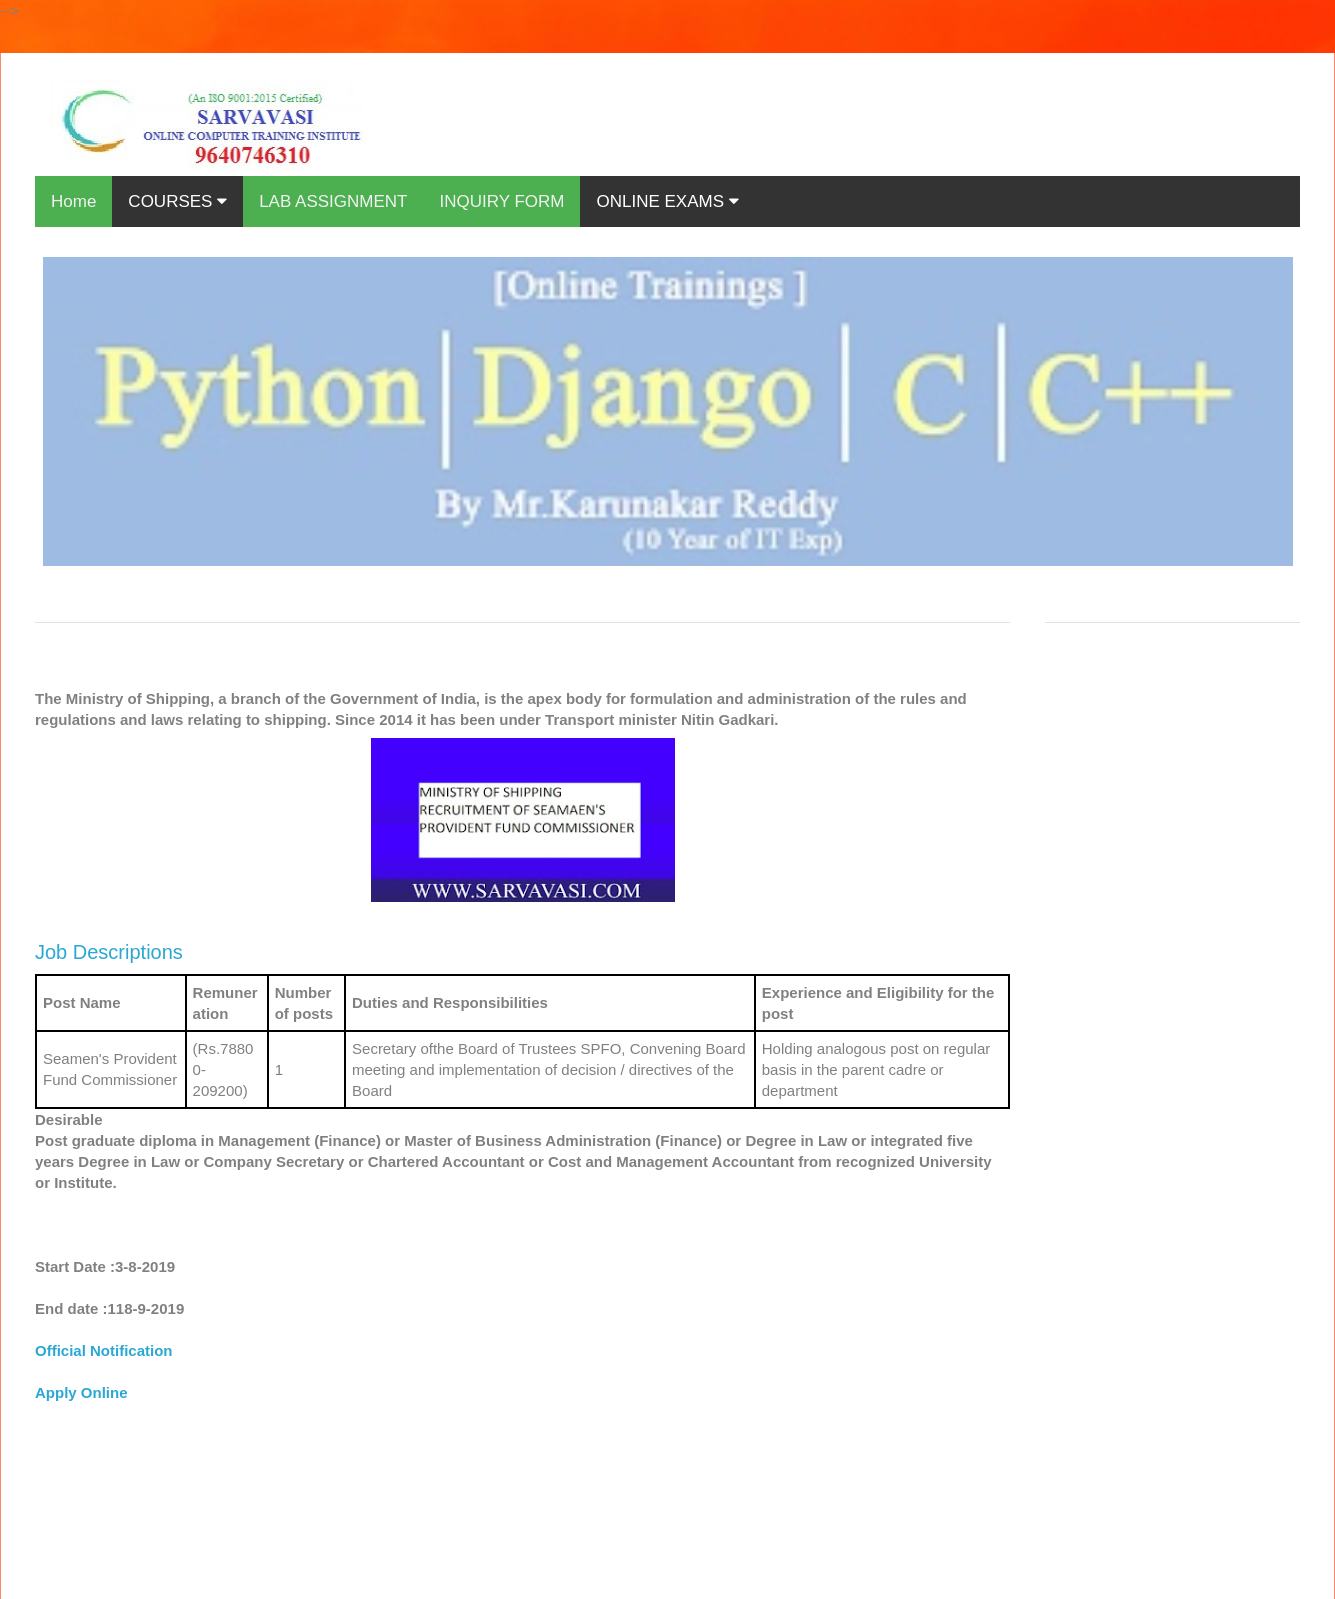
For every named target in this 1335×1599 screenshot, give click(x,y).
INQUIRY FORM (501, 201)
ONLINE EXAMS (667, 201)
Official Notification (104, 1350)
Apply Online (81, 1392)
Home (73, 201)
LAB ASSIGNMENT (333, 201)
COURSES (177, 201)
